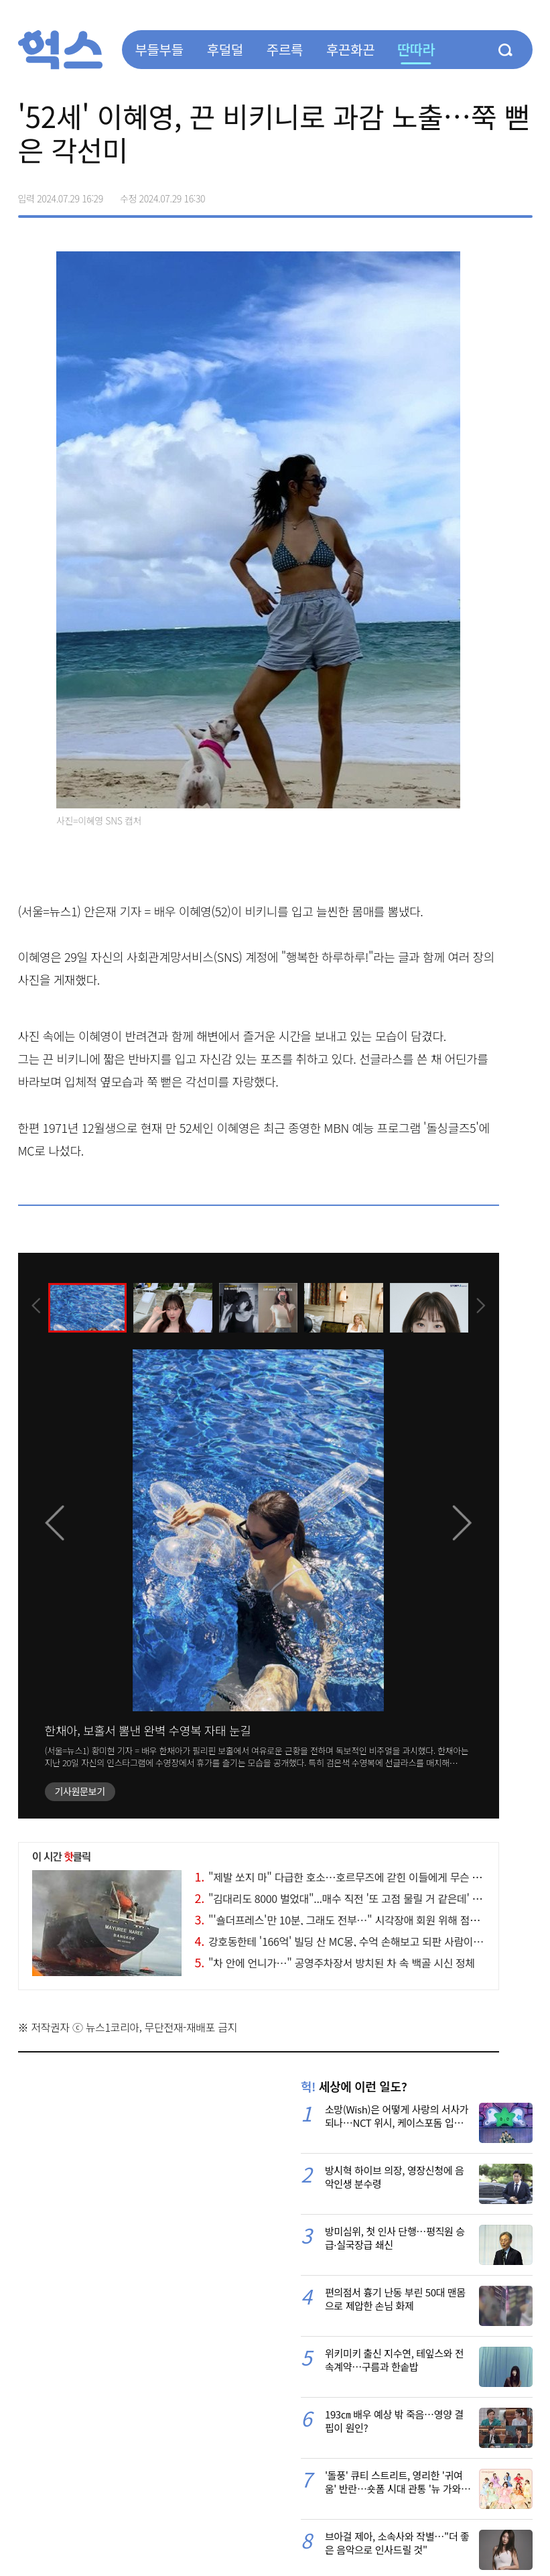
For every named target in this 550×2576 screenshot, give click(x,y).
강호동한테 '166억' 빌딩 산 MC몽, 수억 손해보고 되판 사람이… (339, 1941)
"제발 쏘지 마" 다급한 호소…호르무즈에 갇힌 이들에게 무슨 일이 (343, 1877)
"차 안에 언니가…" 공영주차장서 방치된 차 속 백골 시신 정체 (335, 1963)
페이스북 (437, 193)
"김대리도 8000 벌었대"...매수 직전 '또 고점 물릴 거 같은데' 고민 (343, 1898)
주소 (522, 193)
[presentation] (36, 1307)
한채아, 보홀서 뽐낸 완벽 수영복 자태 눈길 (148, 1730)
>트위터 (465, 193)
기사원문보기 (80, 1791)
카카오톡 (493, 193)
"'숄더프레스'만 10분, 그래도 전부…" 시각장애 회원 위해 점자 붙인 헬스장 (364, 1920)
